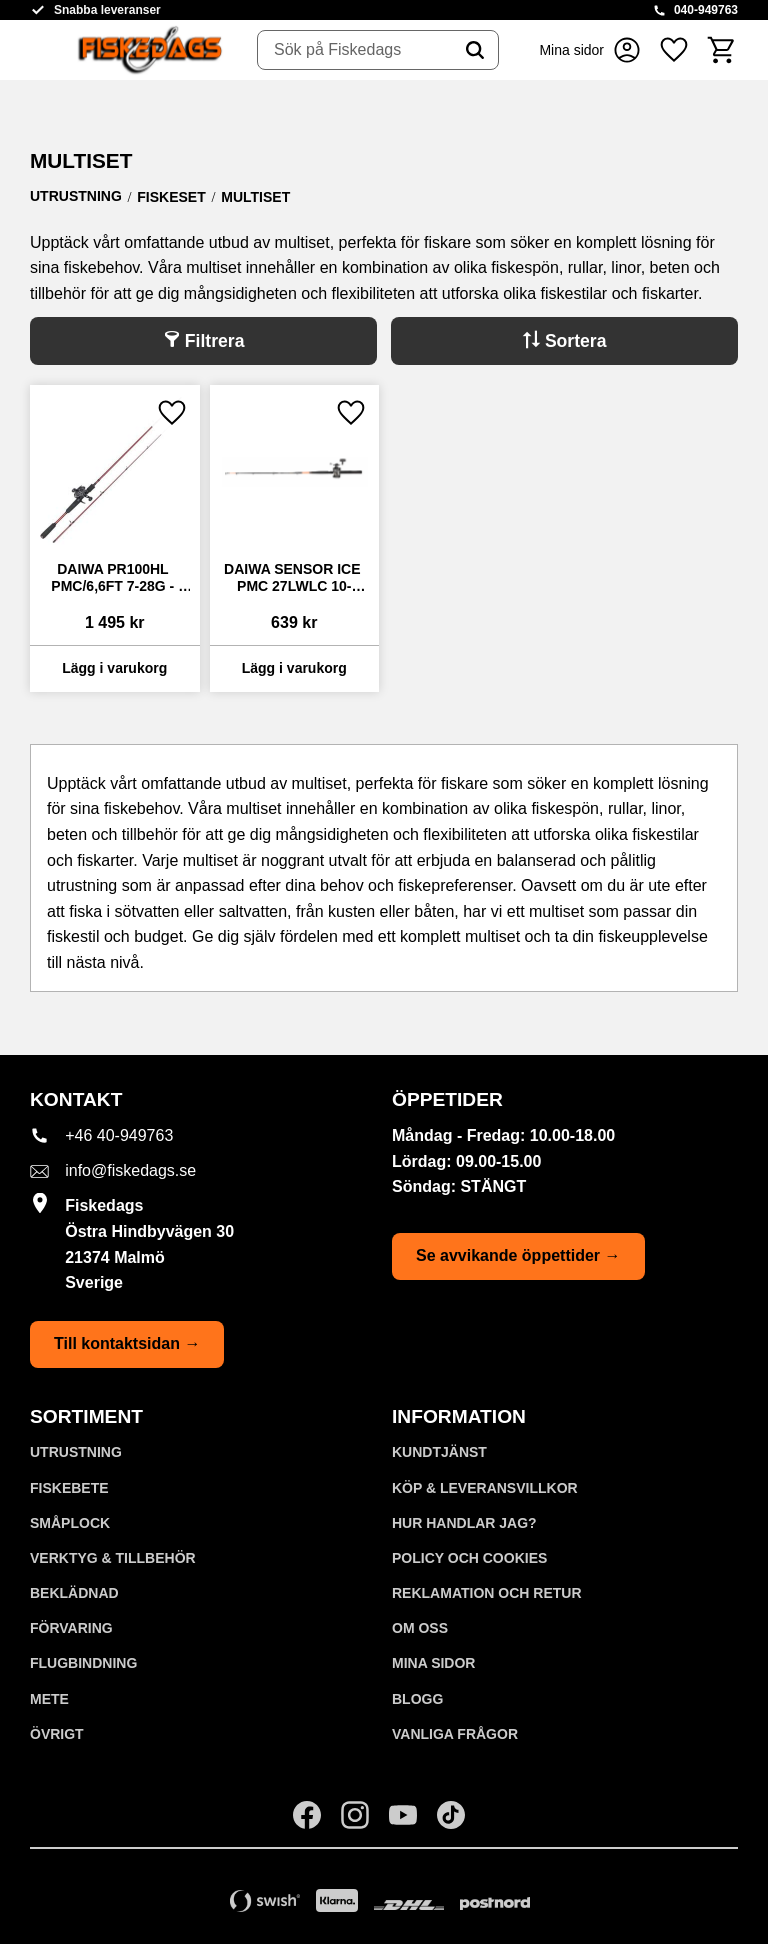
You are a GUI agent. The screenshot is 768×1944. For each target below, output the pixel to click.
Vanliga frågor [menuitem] (455, 1734)
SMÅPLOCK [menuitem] (70, 1523)
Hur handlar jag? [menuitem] (464, 1523)
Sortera (576, 341)
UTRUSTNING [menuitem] (76, 1452)
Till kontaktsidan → (127, 1343)
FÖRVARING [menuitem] (71, 1628)
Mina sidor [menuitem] (433, 1663)
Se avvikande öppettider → (518, 1255)
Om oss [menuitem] (420, 1628)
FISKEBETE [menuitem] (69, 1488)
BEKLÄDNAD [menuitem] (74, 1593)
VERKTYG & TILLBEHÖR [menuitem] (113, 1558)
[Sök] (475, 50)
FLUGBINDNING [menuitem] (83, 1663)
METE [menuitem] (49, 1699)
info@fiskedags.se (130, 1170)
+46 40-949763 (119, 1135)
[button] (674, 50)
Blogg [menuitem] (417, 1699)
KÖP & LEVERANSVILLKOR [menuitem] (485, 1488)
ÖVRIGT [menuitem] (57, 1734)
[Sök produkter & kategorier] (355, 50)
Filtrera (215, 341)
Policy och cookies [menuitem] (469, 1558)
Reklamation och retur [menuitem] (487, 1593)
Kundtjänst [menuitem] (439, 1452)
